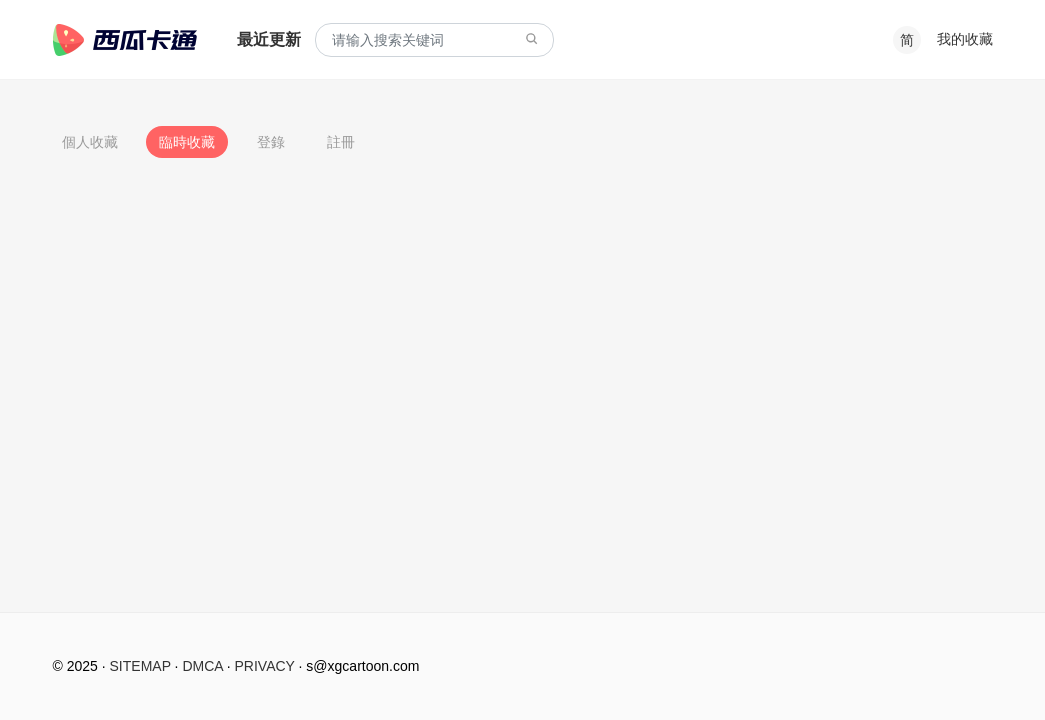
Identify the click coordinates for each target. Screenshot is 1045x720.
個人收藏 (90, 142)
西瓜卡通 (125, 40)
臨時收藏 (187, 142)
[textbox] (434, 40)
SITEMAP (140, 666)
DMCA (202, 666)
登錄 (271, 142)
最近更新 (269, 39)
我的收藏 (965, 39)
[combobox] (434, 40)
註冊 (341, 142)
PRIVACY (265, 666)
